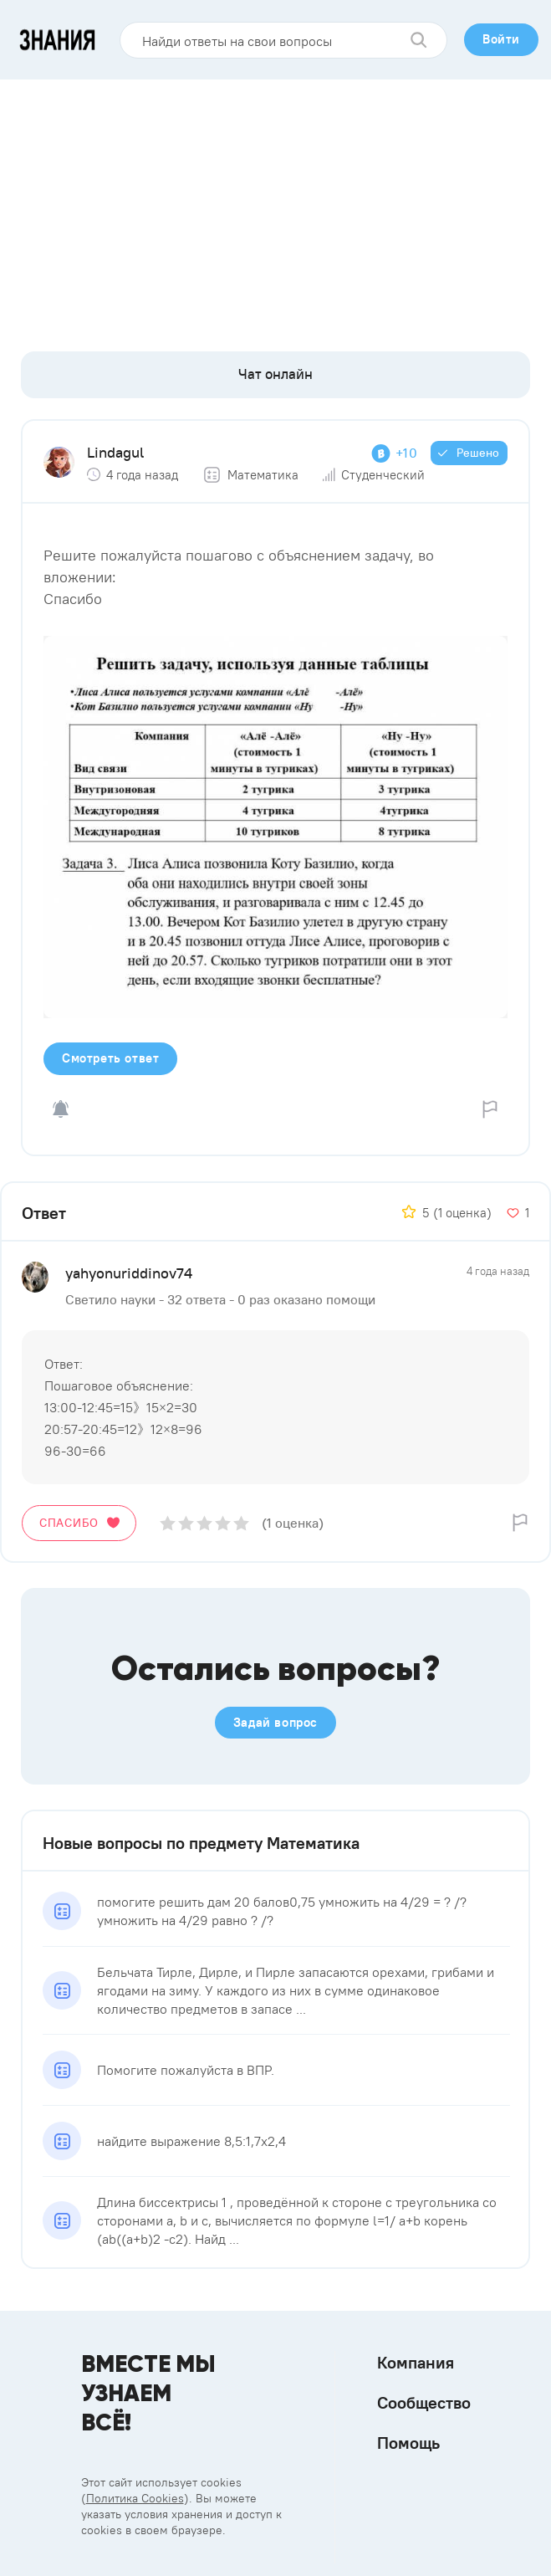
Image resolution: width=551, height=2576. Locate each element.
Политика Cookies (135, 2498)
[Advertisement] (275, 205)
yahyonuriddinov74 (128, 1273)
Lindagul (115, 452)
